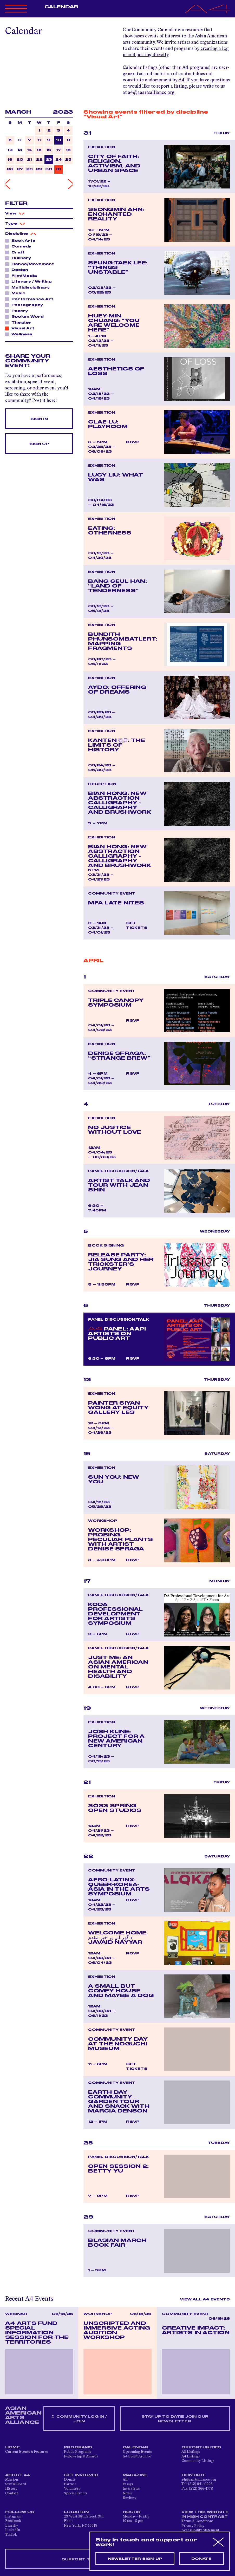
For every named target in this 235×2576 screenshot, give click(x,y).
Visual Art (21, 328)
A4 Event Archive (137, 2456)
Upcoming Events (137, 2452)
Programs (78, 2447)
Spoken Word (26, 316)
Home (12, 2447)
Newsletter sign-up (135, 2558)
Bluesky (11, 2525)
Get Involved (81, 2475)
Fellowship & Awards (81, 2456)
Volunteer (72, 2488)
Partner (70, 2484)
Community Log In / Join (79, 2419)
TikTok (11, 2534)
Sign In (39, 419)
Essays (128, 2484)
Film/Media (22, 275)
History (11, 2488)
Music (17, 293)
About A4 (17, 2475)
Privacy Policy (192, 2526)
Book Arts (21, 240)
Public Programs (77, 2452)
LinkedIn (12, 2530)
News (127, 2493)
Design (18, 270)
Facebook (13, 2521)
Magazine (135, 2475)
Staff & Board (15, 2484)
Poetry (18, 311)
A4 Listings (190, 2456)
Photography (25, 305)
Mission (11, 2479)
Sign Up (39, 444)
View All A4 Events (205, 2299)
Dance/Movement (31, 264)
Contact (11, 2493)
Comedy (20, 246)
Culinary (20, 258)
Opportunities (201, 2447)
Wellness (20, 334)
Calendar (61, 7)
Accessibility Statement (200, 2530)
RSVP (132, 442)
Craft (16, 252)
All (125, 2479)
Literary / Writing (30, 281)
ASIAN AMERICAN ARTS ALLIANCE (23, 2415)
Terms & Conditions (197, 2521)
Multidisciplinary (29, 287)
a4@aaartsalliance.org (151, 92)
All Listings (190, 2452)
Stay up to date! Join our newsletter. (174, 2419)
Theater (20, 322)
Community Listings (197, 2461)
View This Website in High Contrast (204, 2514)
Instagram (13, 2516)
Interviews (131, 2488)
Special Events (75, 2493)
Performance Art (30, 299)
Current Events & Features (26, 2452)
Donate (70, 2479)
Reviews (129, 2498)
